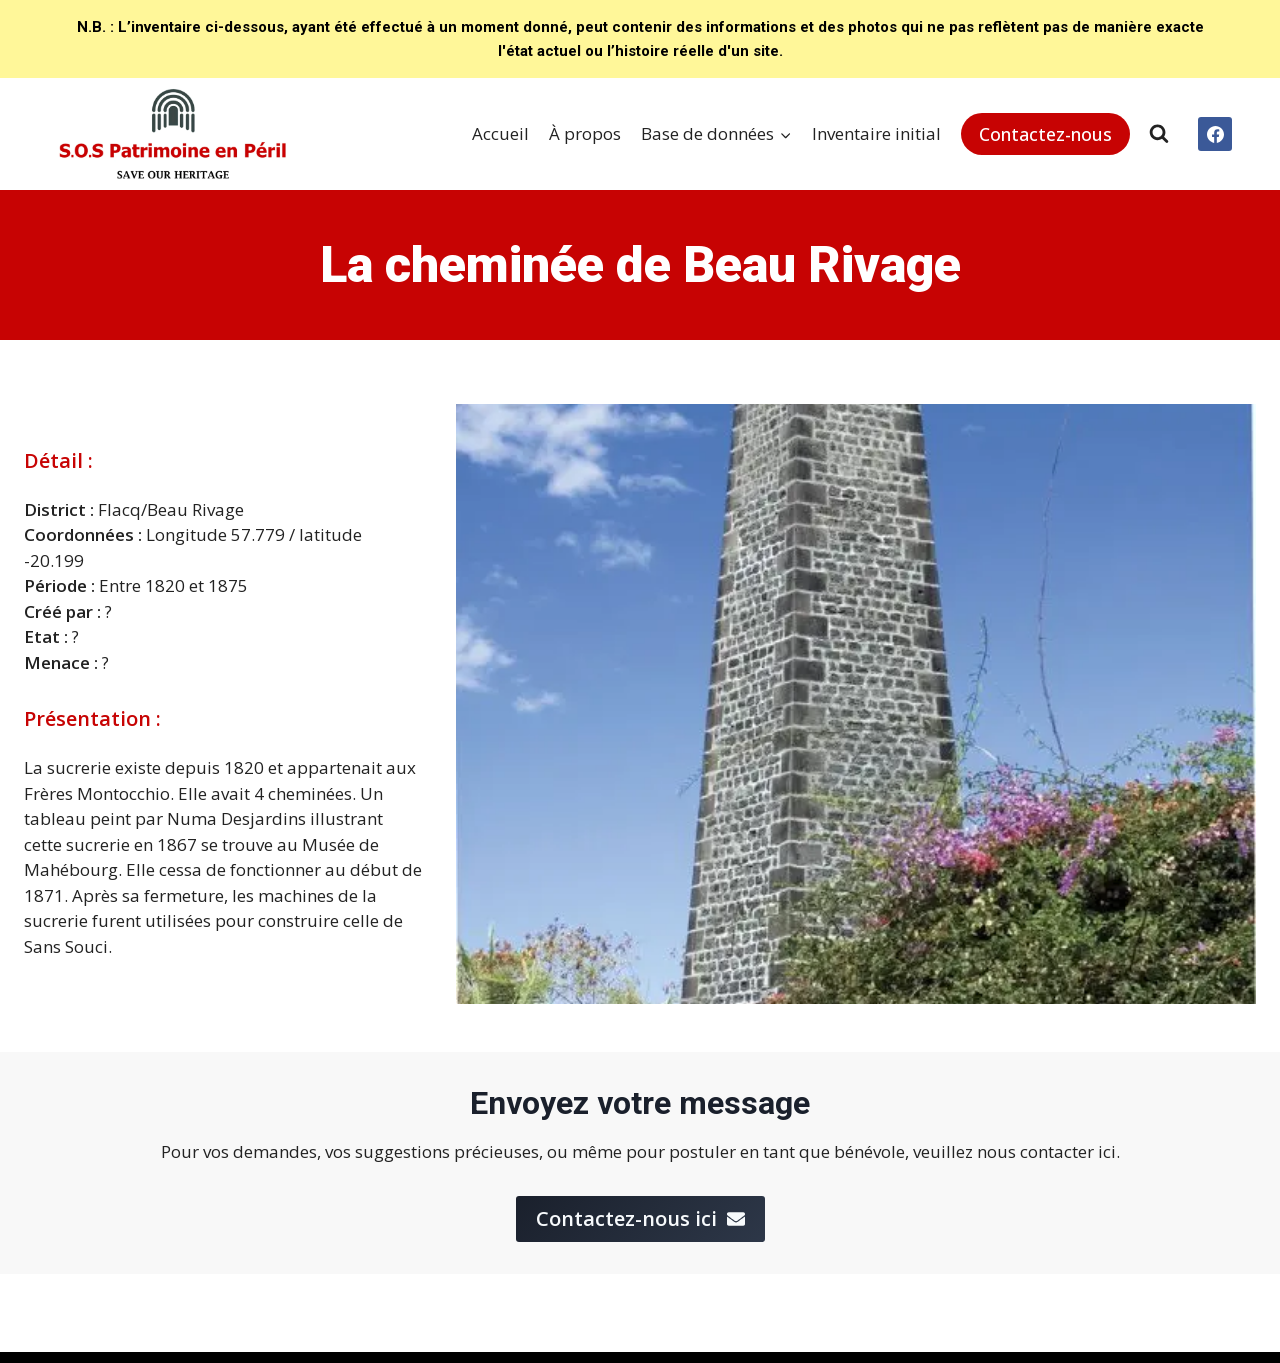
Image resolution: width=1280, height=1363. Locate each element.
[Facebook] (1215, 134)
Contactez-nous (1045, 134)
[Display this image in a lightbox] (856, 704)
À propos (585, 133)
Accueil (500, 133)
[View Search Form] (1159, 134)
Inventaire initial (876, 133)
